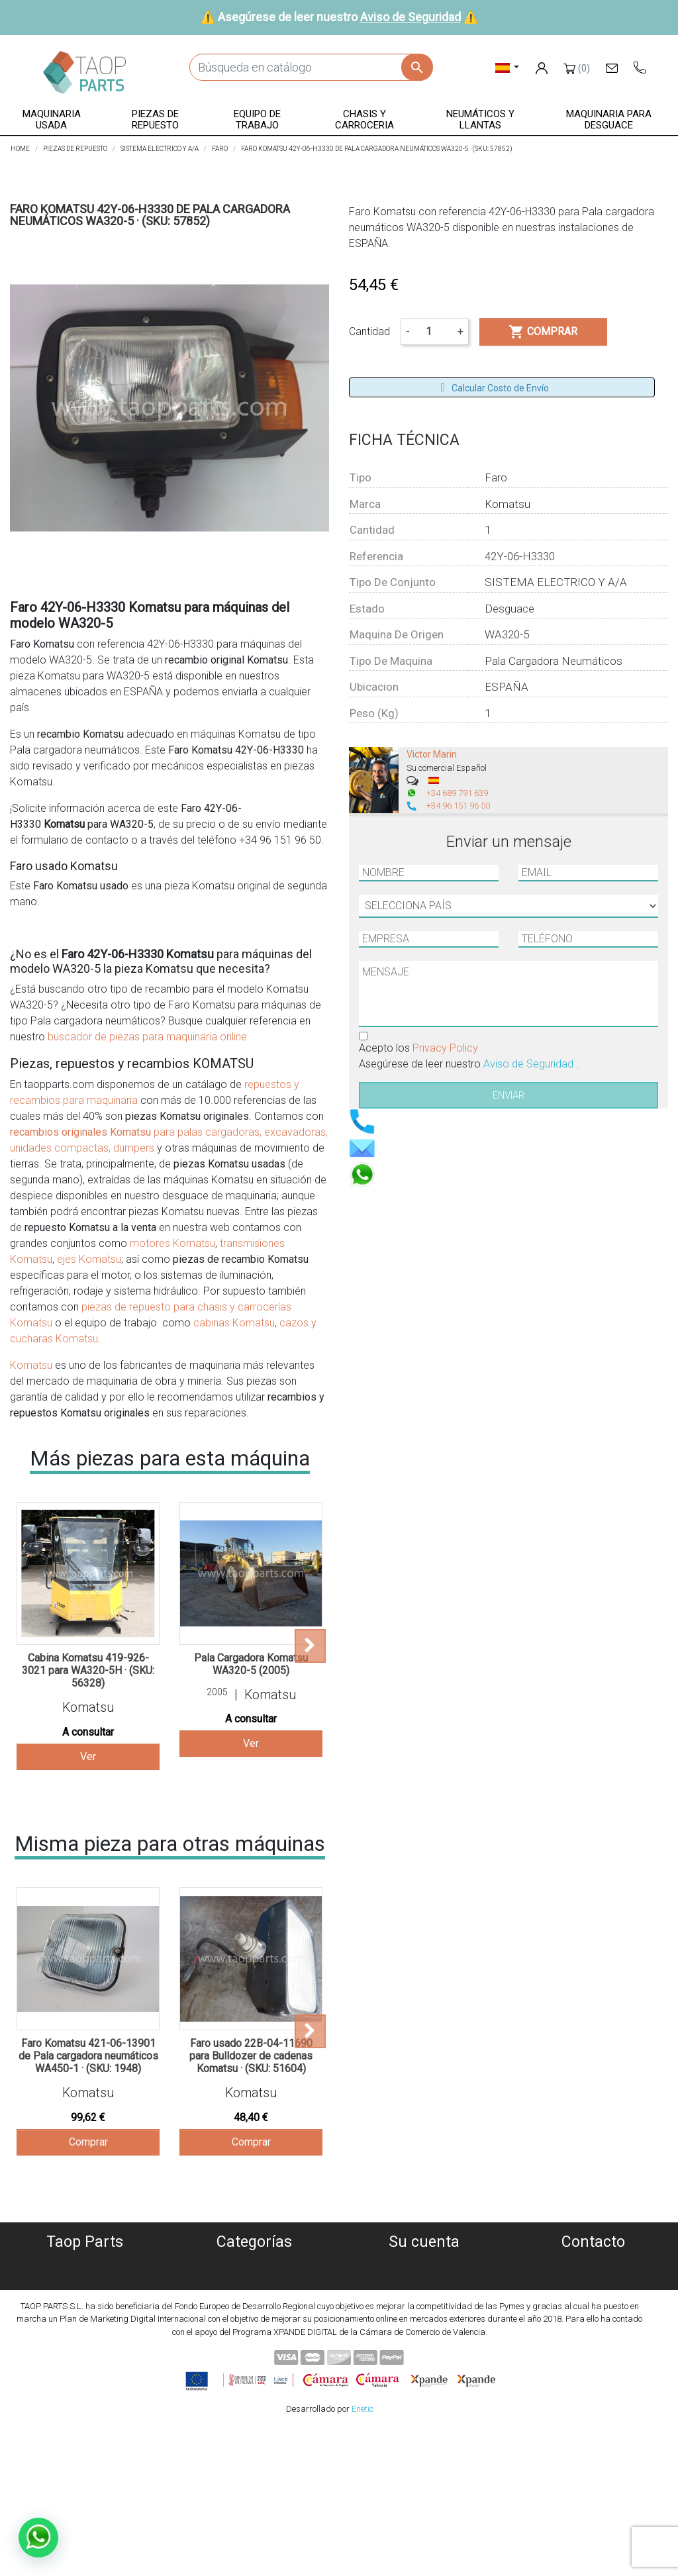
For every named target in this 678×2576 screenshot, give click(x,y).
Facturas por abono (423, 2295)
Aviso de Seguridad (410, 17)
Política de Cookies (85, 2279)
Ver (88, 1756)
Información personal (424, 2263)
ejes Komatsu (89, 1259)
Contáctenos (85, 2359)
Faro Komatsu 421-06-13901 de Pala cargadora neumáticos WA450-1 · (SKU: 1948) (88, 2056)
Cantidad (369, 331)
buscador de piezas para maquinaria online (147, 1036)
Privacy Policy (445, 1048)
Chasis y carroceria (254, 2327)
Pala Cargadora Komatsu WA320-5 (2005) (251, 1664)
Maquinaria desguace (254, 2279)
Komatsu (31, 1365)
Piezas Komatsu (255, 2359)
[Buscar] (310, 67)
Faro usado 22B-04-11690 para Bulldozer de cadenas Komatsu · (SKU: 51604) (251, 2056)
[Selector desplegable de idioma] (507, 67)
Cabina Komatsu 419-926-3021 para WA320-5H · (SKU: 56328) (88, 1670)
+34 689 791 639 (457, 793)
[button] (51, 120)
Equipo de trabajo (254, 2311)
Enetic (362, 2556)
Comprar (88, 2142)
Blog (84, 2375)
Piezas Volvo (254, 2375)
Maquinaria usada (254, 2263)
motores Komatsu (172, 1243)
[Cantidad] (434, 331)
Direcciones (424, 2311)
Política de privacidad (85, 2295)
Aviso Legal (85, 2311)
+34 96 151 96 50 (458, 806)
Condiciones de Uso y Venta (84, 2327)
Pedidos (424, 2279)
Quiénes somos (84, 2263)
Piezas (254, 2295)
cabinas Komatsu (234, 1322)
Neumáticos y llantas (254, 2343)
